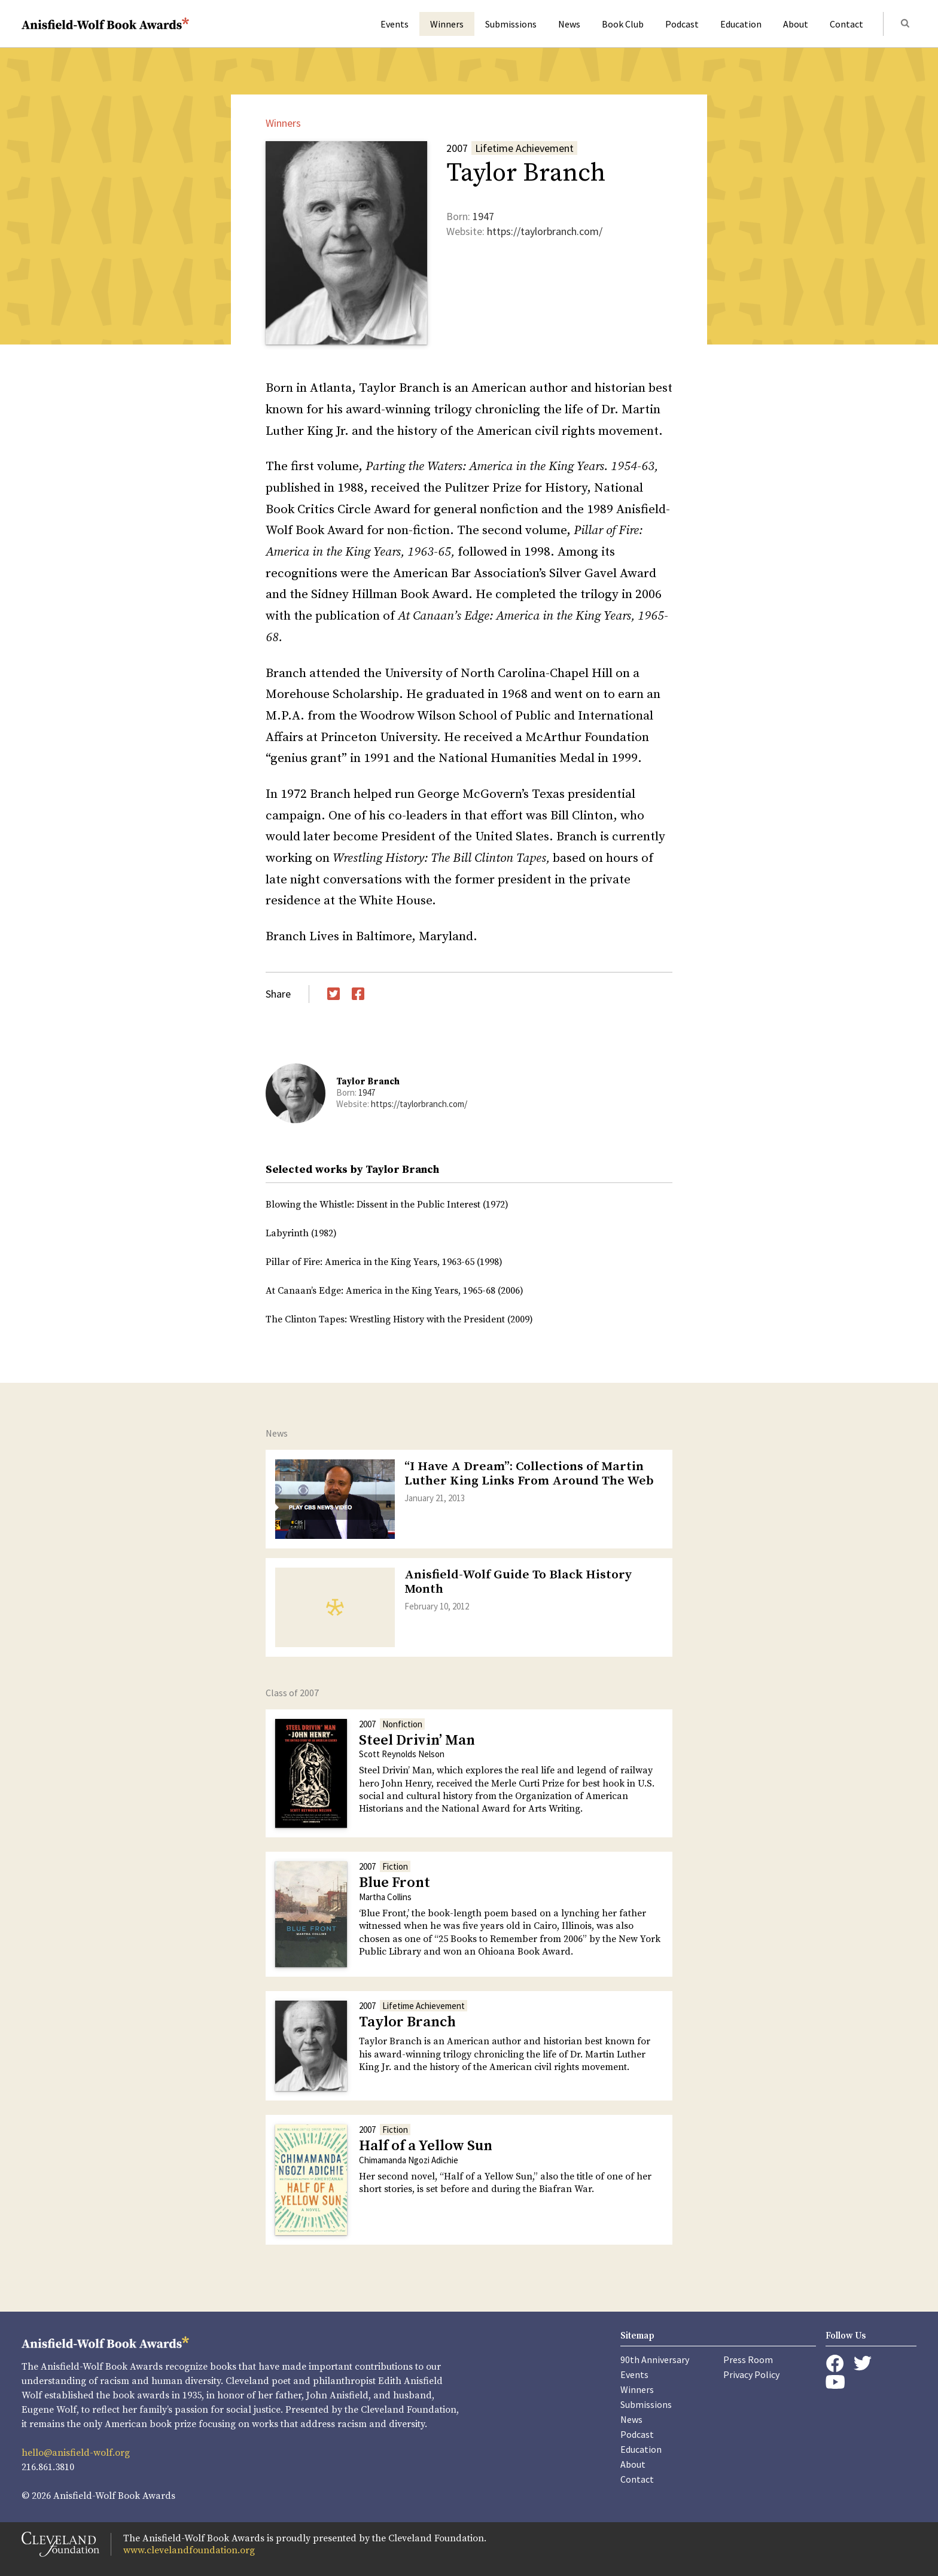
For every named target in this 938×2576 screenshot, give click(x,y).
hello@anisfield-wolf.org (76, 2453)
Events (394, 24)
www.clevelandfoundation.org (189, 2550)
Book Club (623, 24)
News (569, 24)
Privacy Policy (751, 2374)
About (795, 24)
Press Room (748, 2359)
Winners (447, 24)
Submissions (511, 24)
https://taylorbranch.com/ (544, 231)
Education (741, 24)
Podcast (682, 24)
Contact (846, 24)
